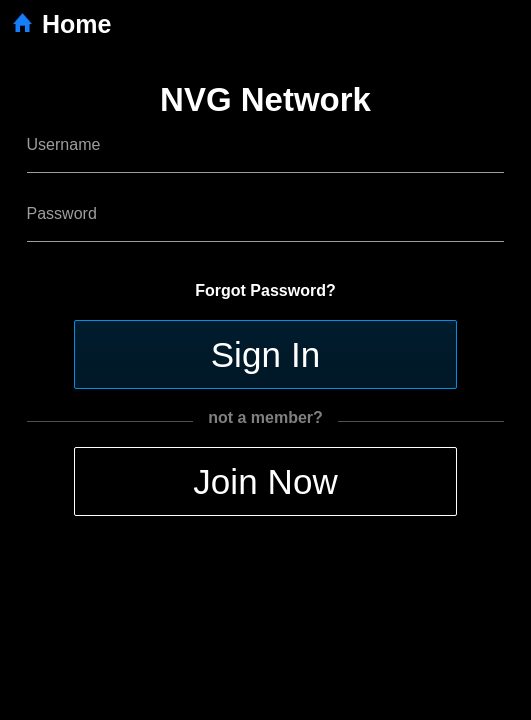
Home (60, 24)
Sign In (266, 354)
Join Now (265, 481)
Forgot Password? (265, 290)
